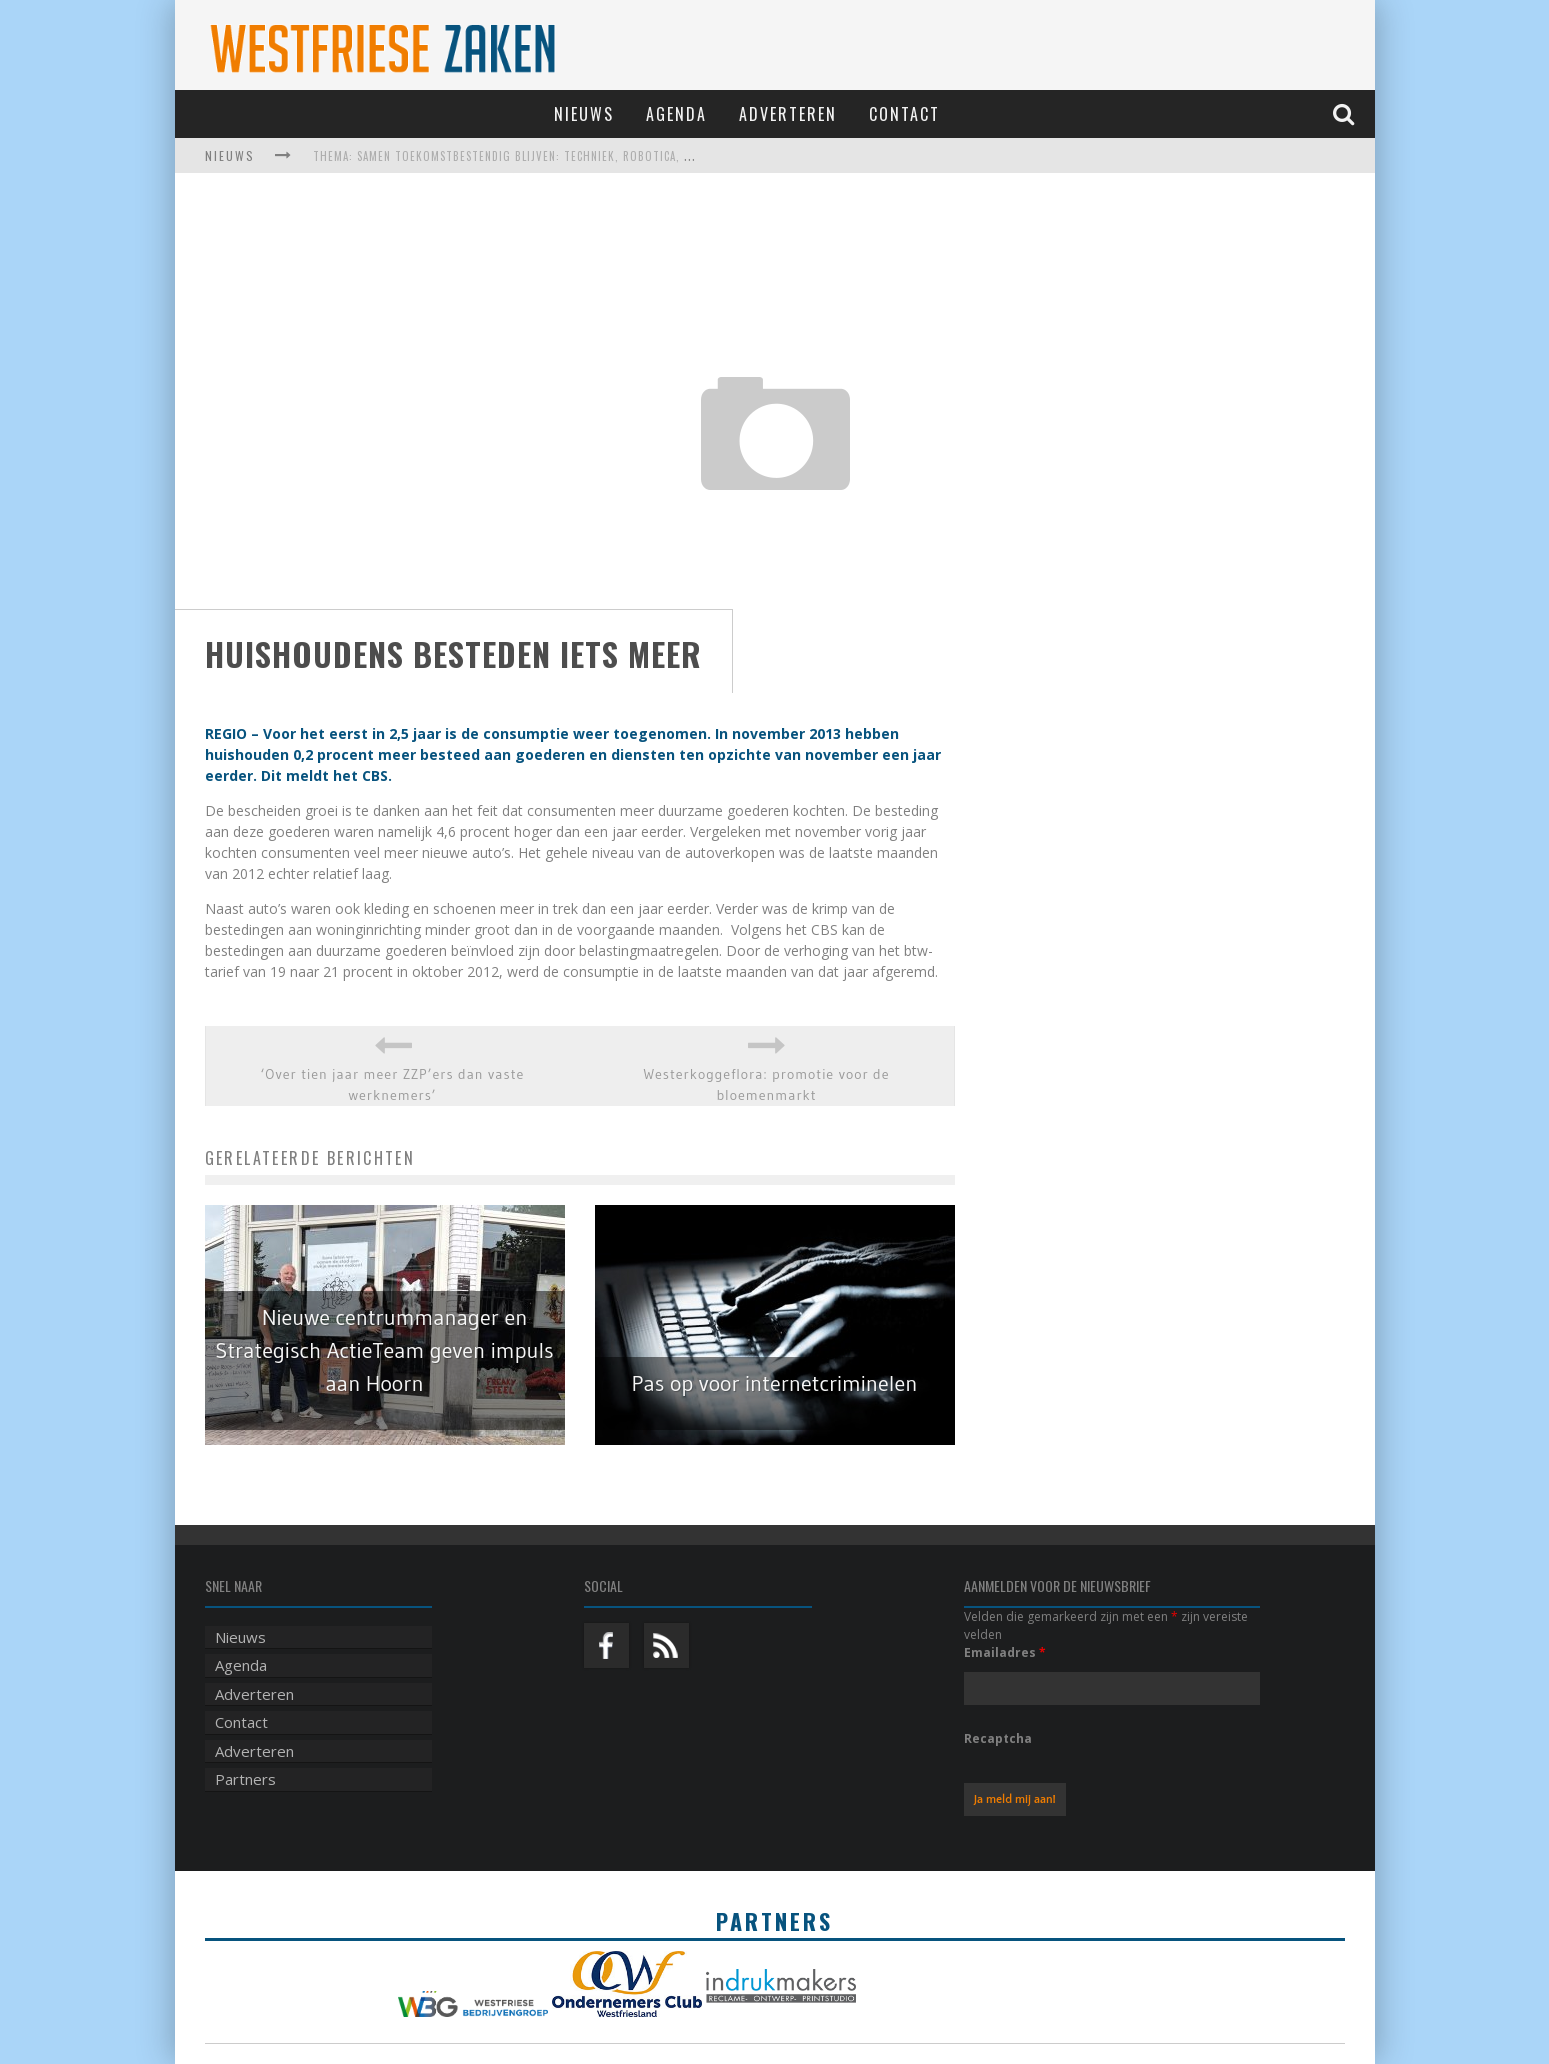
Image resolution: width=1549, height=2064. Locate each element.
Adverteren (788, 114)
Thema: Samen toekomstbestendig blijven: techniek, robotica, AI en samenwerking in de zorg (588, 156)
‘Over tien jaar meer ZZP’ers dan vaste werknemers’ (393, 1084)
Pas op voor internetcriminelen (775, 1383)
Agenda (676, 114)
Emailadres (1005, 1652)
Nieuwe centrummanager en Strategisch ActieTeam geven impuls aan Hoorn (384, 1350)
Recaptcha (998, 1738)
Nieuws (584, 114)
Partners (245, 1779)
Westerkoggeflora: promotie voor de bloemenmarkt (766, 1084)
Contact (904, 114)
